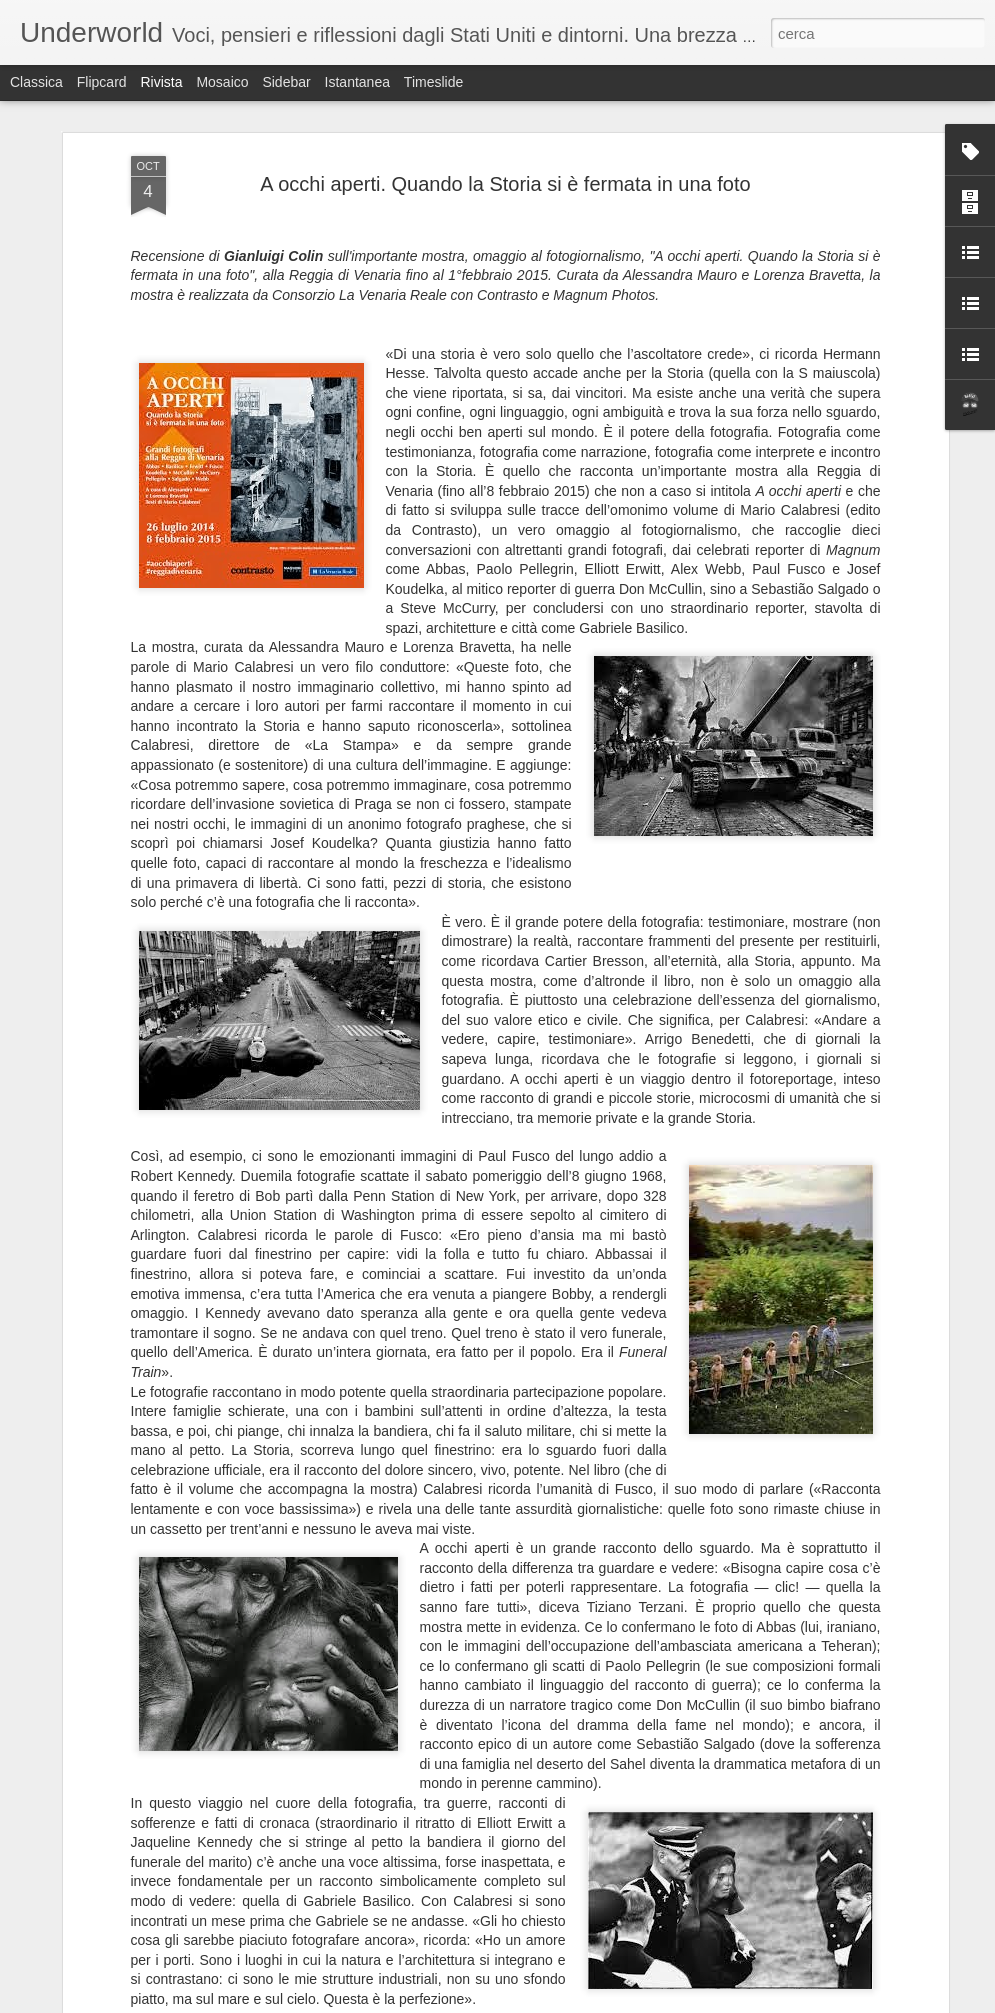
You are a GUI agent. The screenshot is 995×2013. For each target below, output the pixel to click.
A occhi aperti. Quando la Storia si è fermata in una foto (505, 175)
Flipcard (102, 82)
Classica (36, 82)
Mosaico (222, 82)
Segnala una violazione (642, 2002)
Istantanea (357, 82)
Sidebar (286, 82)
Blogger (560, 2002)
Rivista (161, 82)
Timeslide (433, 82)
